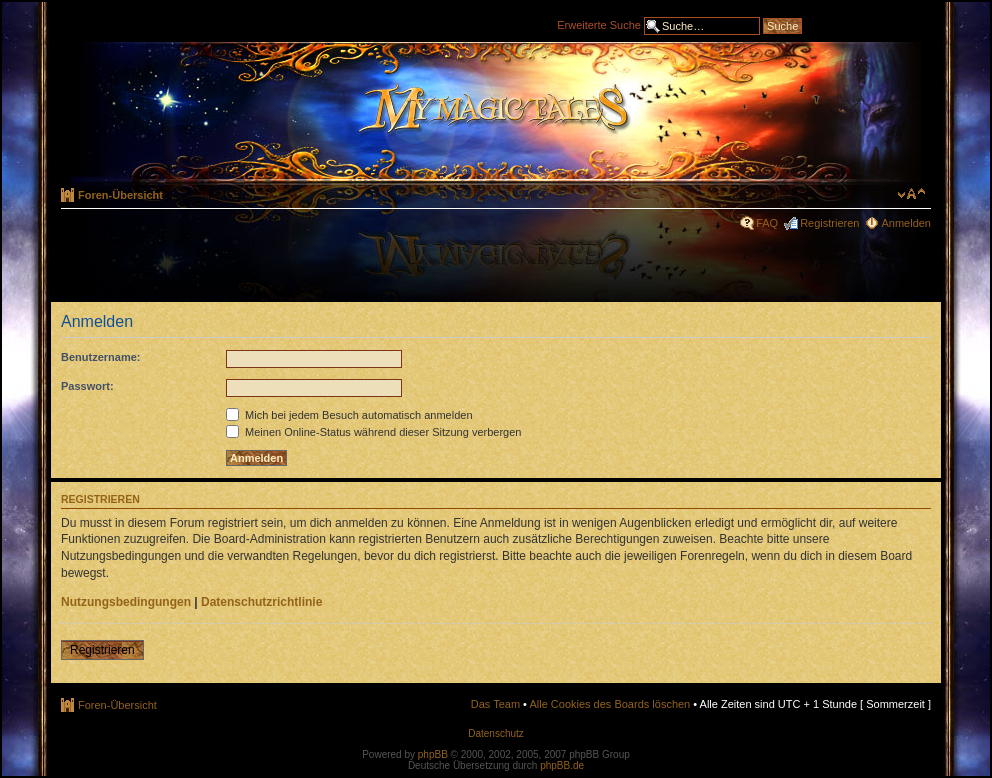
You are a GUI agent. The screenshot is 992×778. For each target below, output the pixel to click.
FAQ (767, 223)
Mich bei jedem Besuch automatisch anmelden (349, 415)
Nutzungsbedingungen (126, 602)
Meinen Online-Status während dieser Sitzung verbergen (373, 432)
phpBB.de (562, 765)
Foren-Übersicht (120, 195)
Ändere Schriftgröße (911, 194)
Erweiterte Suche (599, 24)
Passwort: (87, 386)
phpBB (433, 754)
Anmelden (906, 223)
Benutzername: (100, 357)
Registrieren (829, 223)
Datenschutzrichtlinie (261, 602)
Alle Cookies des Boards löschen (609, 704)
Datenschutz (496, 733)
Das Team (495, 704)
